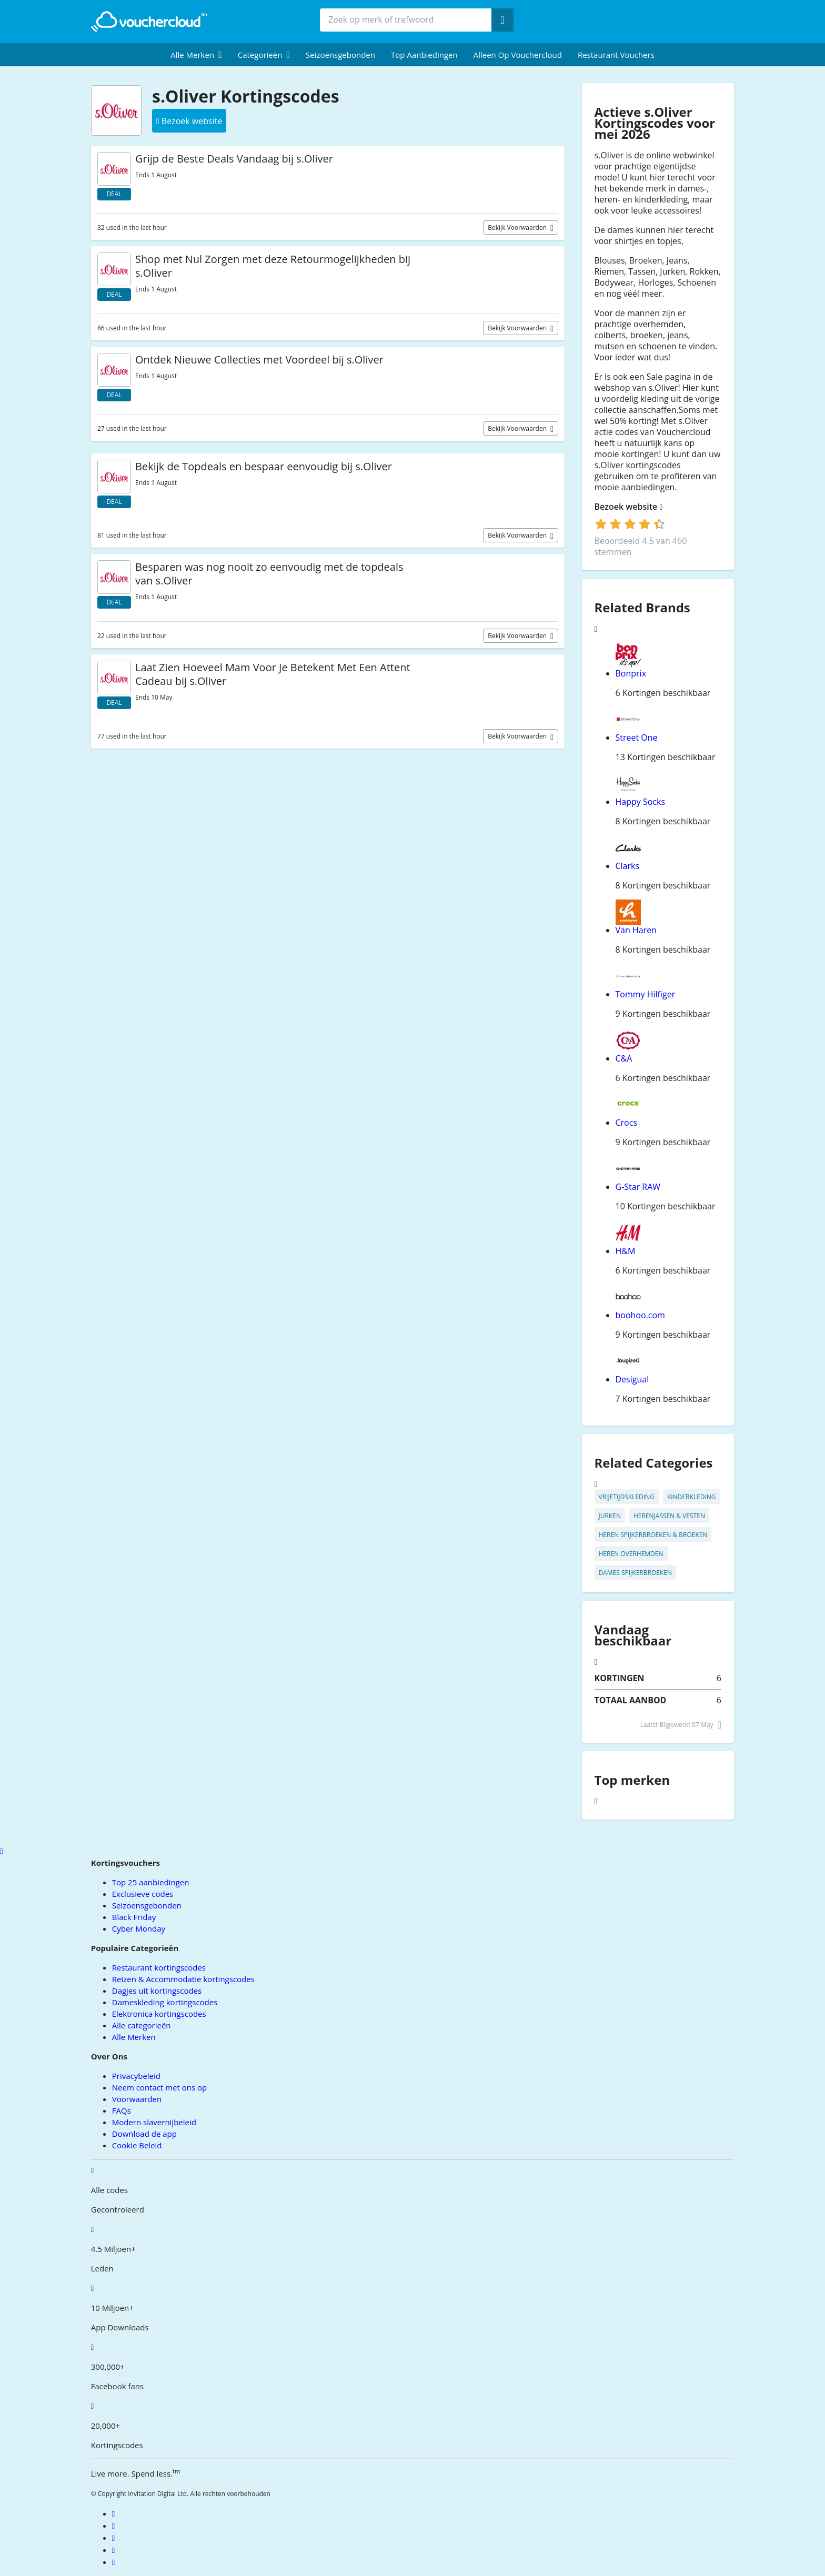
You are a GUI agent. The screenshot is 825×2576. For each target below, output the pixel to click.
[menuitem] (196, 54)
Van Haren (636, 930)
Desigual (632, 1379)
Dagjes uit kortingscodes (157, 1990)
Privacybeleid (136, 2075)
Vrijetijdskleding (627, 1496)
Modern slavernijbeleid (154, 2122)
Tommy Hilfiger (646, 994)
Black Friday (134, 1917)
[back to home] (149, 21)
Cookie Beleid (137, 2145)
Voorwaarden (137, 2099)
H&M (626, 1251)
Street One (637, 737)
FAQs (121, 2110)
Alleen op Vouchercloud (518, 54)
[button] (196, 54)
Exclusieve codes (142, 1893)
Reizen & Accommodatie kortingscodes (183, 1979)
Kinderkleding (691, 1496)
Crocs (627, 1122)
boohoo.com (640, 1315)
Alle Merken (134, 2037)
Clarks (628, 866)
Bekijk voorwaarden (518, 227)
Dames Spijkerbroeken (635, 1572)
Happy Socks (641, 801)
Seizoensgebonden (340, 54)
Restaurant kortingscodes (159, 1967)
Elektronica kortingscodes (159, 2013)
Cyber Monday (138, 1928)
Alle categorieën (141, 2025)
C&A (624, 1058)
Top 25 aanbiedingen (150, 1882)
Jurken (610, 1515)
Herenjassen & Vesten (669, 1515)
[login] (630, 524)
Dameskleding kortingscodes (165, 2002)
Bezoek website (629, 506)
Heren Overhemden (631, 1553)
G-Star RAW (638, 1187)
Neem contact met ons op (159, 2087)
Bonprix (631, 673)
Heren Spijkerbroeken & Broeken (653, 1534)
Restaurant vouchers (616, 54)
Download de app (144, 2133)
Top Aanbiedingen (424, 54)
